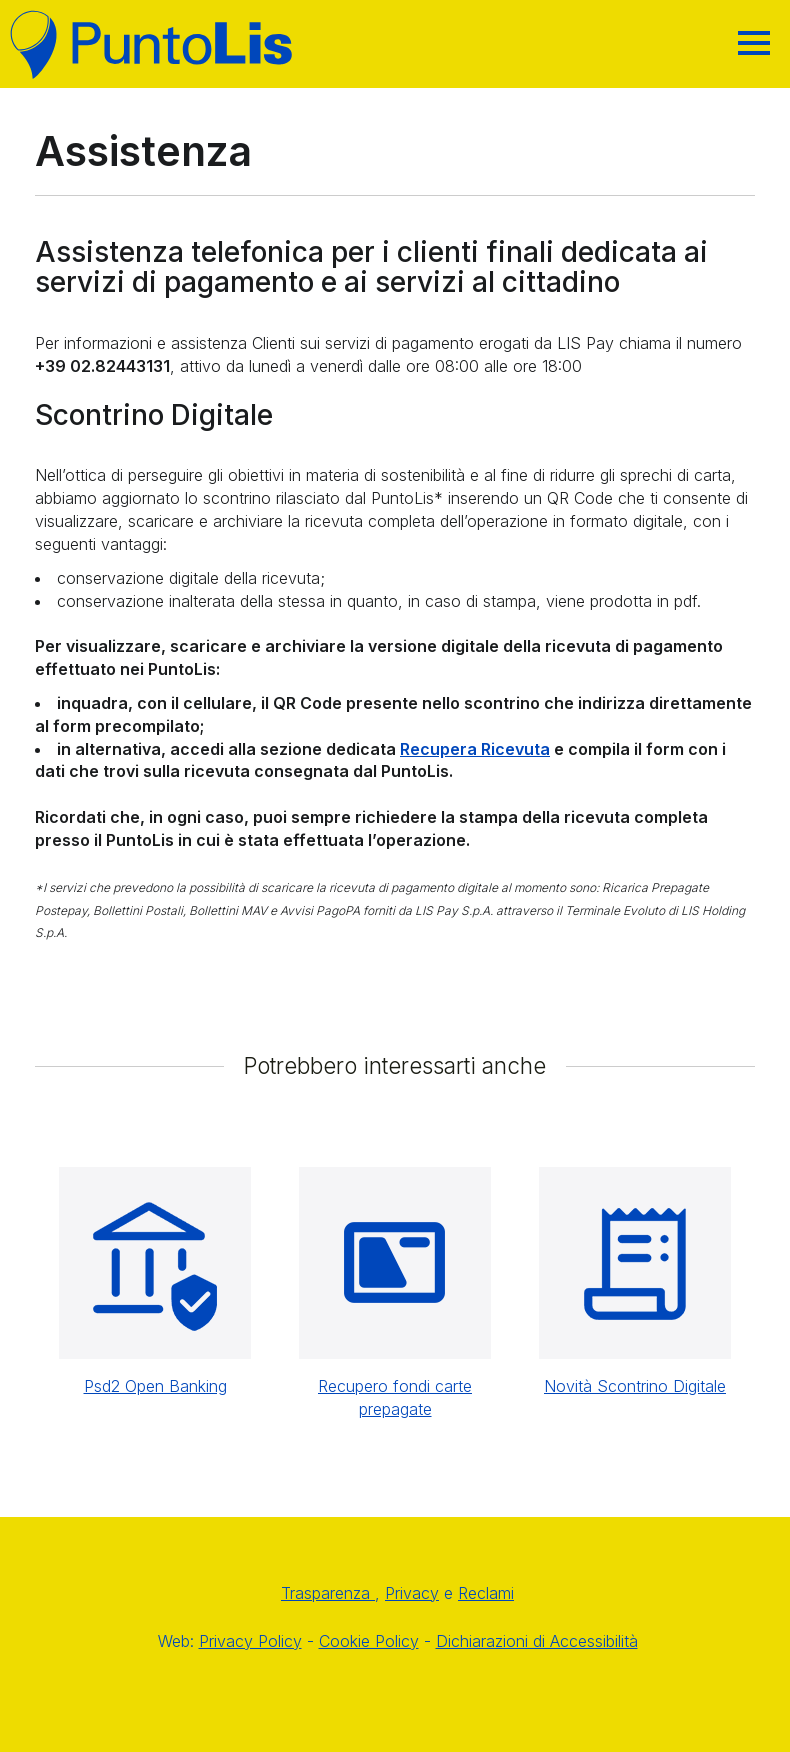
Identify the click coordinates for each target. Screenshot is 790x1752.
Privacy (412, 1593)
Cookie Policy (369, 1641)
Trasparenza (328, 1593)
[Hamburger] (754, 43)
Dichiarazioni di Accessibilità (537, 1641)
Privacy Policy (250, 1641)
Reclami (486, 1593)
